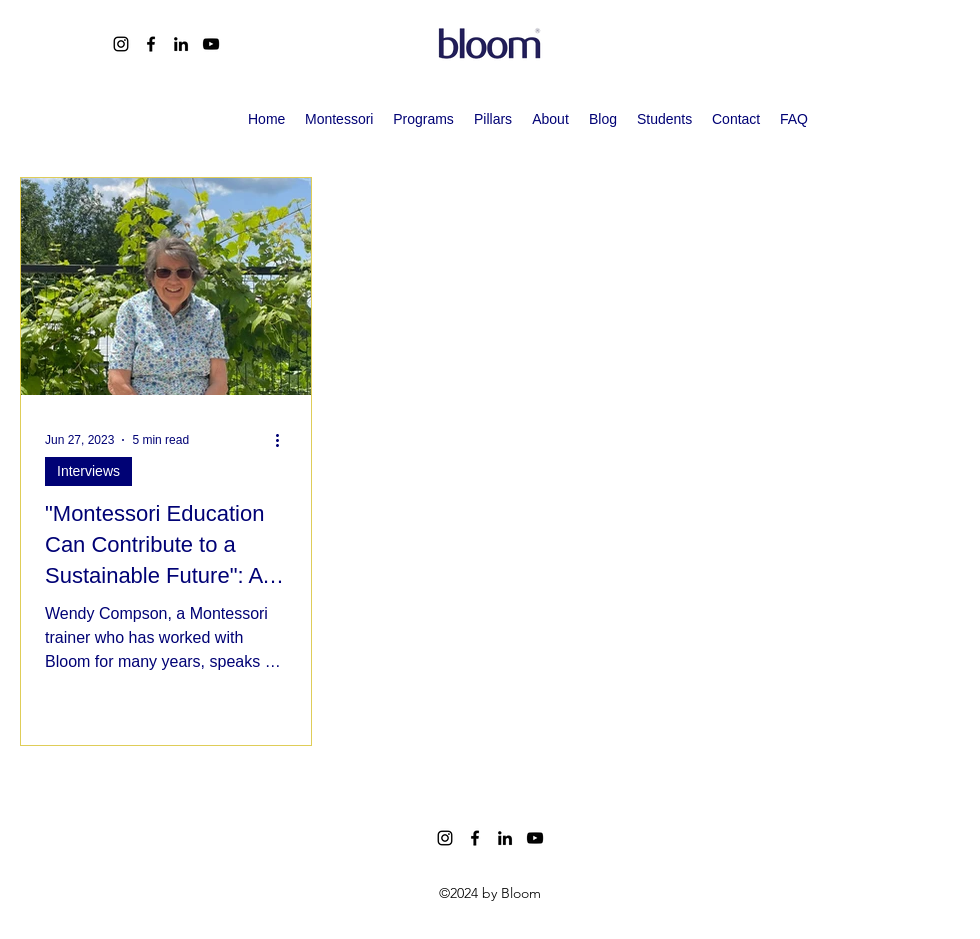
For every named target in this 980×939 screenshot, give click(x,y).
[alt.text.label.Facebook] (151, 44)
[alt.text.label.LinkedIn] (181, 44)
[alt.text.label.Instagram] (121, 44)
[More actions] (284, 440)
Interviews (88, 471)
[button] (423, 119)
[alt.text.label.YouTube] (211, 44)
